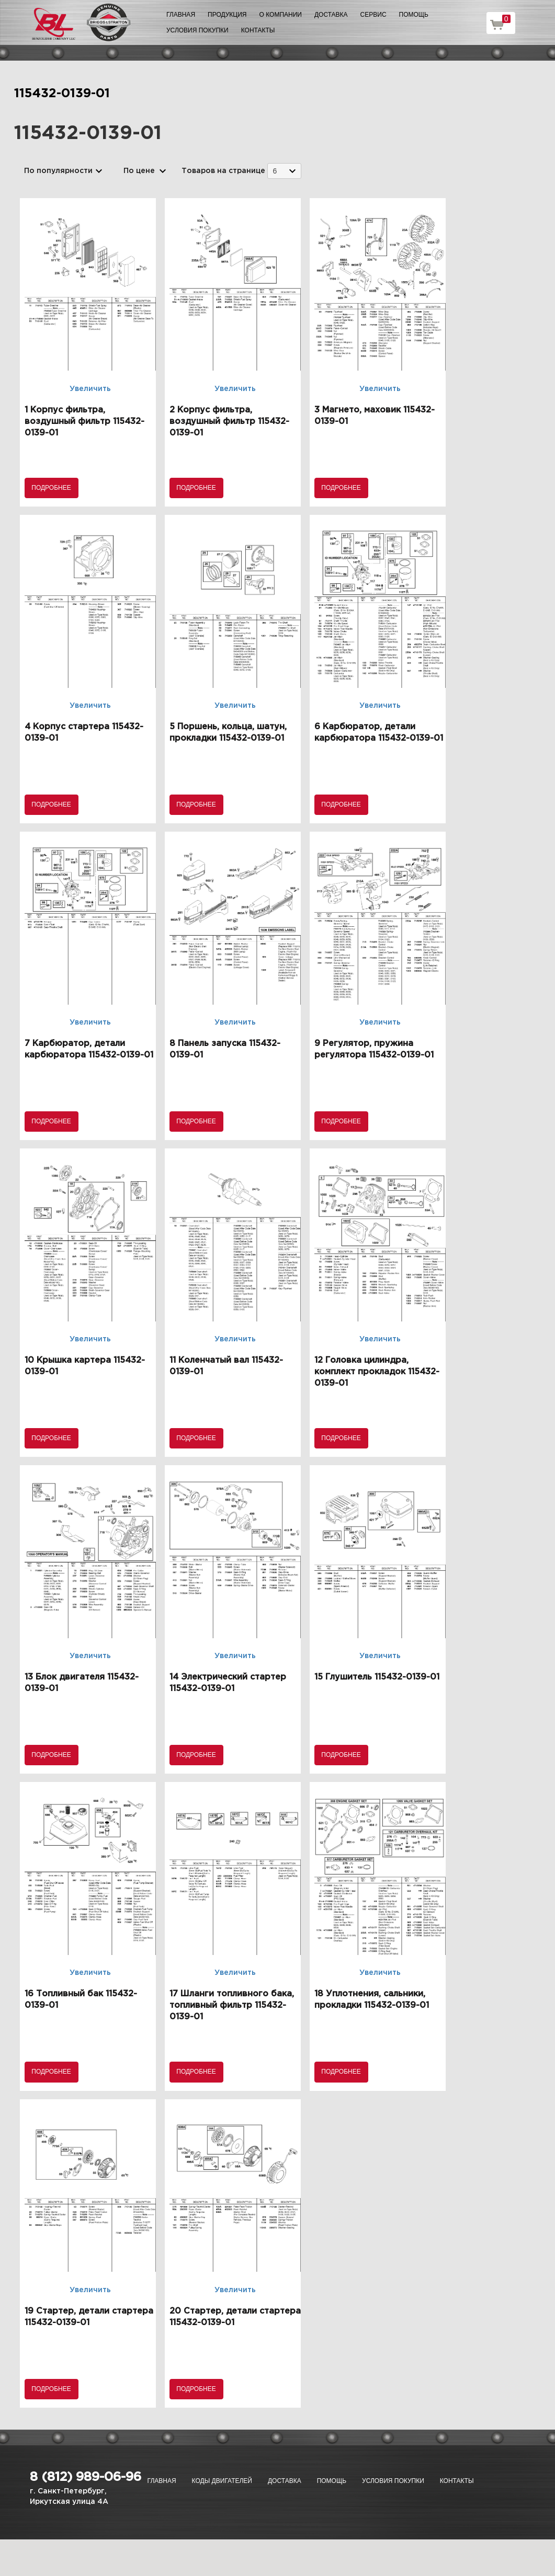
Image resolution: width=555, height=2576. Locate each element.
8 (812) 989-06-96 (85, 2477)
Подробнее (51, 487)
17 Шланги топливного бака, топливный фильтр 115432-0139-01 (231, 2005)
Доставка (331, 14)
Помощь (413, 14)
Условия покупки (197, 30)
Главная (180, 14)
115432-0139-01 (62, 93)
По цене (139, 171)
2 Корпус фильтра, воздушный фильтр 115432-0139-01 (229, 421)
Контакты (258, 30)
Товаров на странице (223, 171)
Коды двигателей (222, 2481)
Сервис (373, 14)
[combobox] (284, 170)
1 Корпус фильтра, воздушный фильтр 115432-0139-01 (84, 421)
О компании (280, 14)
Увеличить (90, 389)
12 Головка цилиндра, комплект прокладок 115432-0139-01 (376, 1371)
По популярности (58, 171)
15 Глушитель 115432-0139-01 (376, 1677)
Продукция (227, 14)
